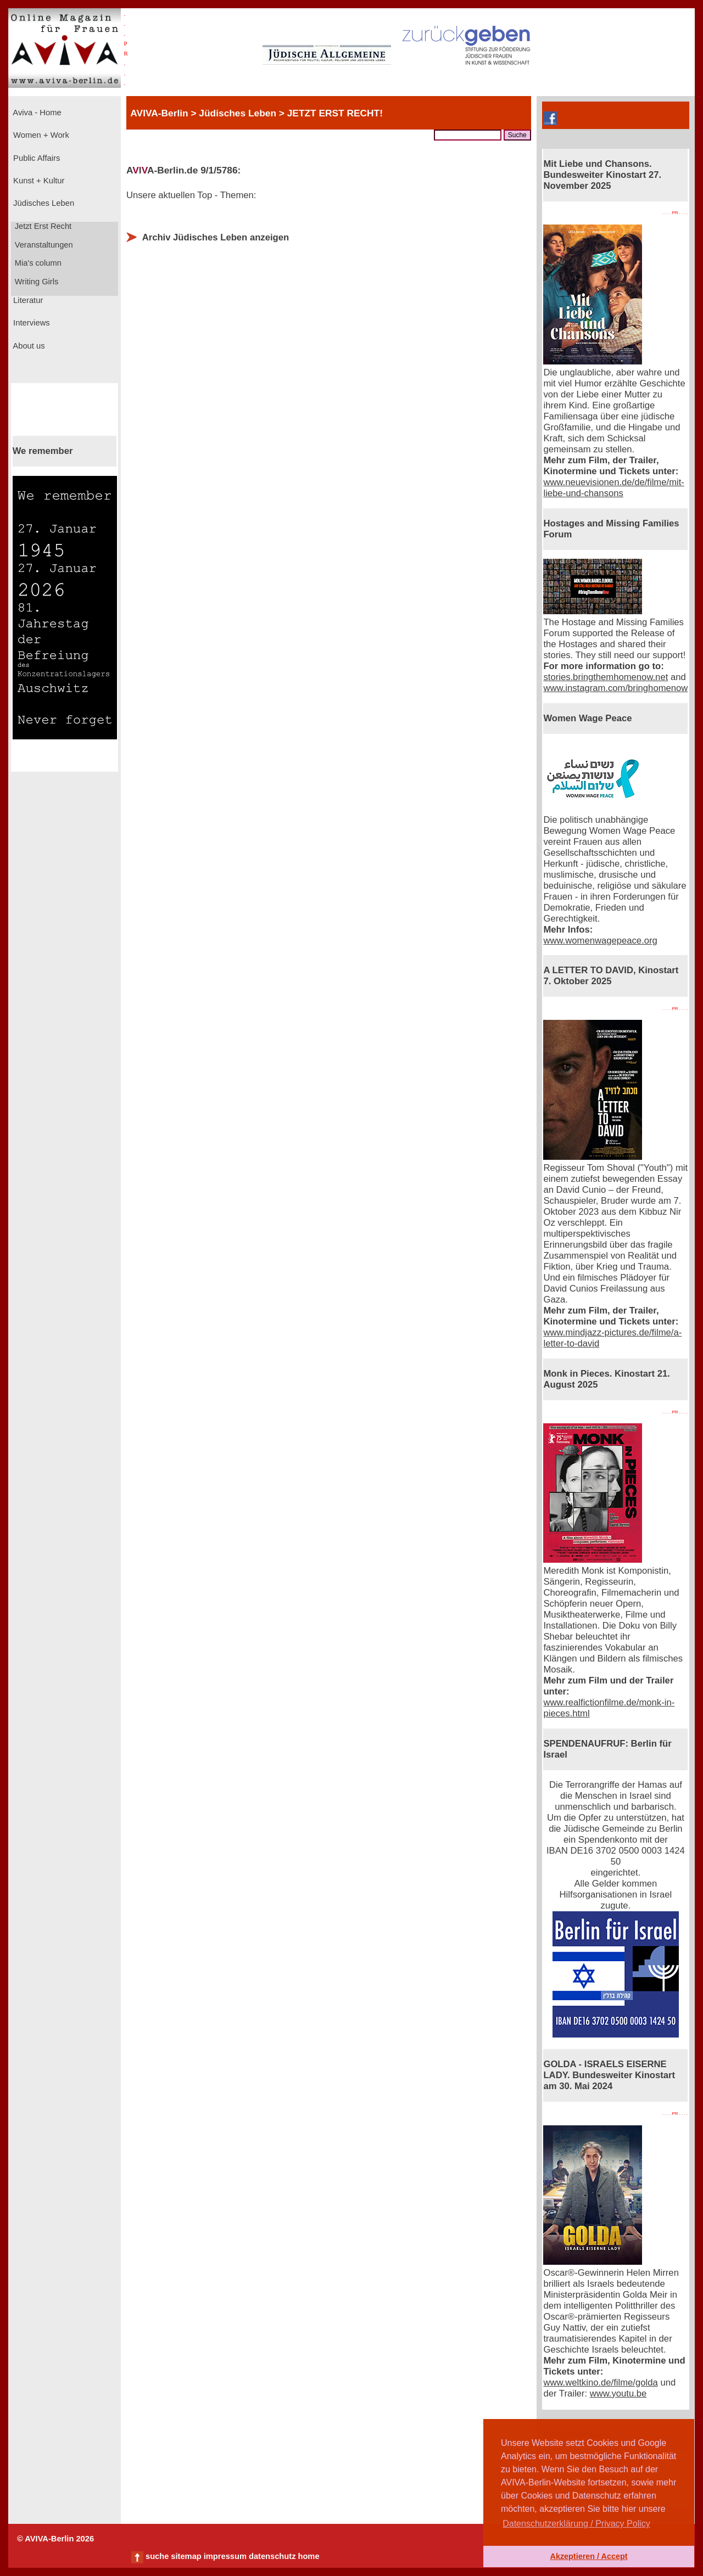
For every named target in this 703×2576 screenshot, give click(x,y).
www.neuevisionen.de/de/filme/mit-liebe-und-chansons (613, 487)
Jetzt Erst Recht (42, 226)
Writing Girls (36, 281)
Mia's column (37, 263)
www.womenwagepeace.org (600, 940)
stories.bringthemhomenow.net (605, 677)
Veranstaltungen (43, 244)
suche (157, 2556)
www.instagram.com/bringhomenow (615, 688)
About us (28, 345)
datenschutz (272, 2556)
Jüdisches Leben (42, 203)
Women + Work (40, 135)
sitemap (186, 2556)
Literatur (27, 300)
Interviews (30, 322)
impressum (225, 2556)
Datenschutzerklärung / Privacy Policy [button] (576, 2523)
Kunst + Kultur (37, 180)
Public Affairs (35, 158)
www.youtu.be (618, 2393)
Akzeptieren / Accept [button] (588, 2556)
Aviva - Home (36, 112)
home (308, 2556)
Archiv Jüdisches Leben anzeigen (215, 237)
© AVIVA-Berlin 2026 (55, 2538)
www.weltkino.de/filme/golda (600, 2382)
